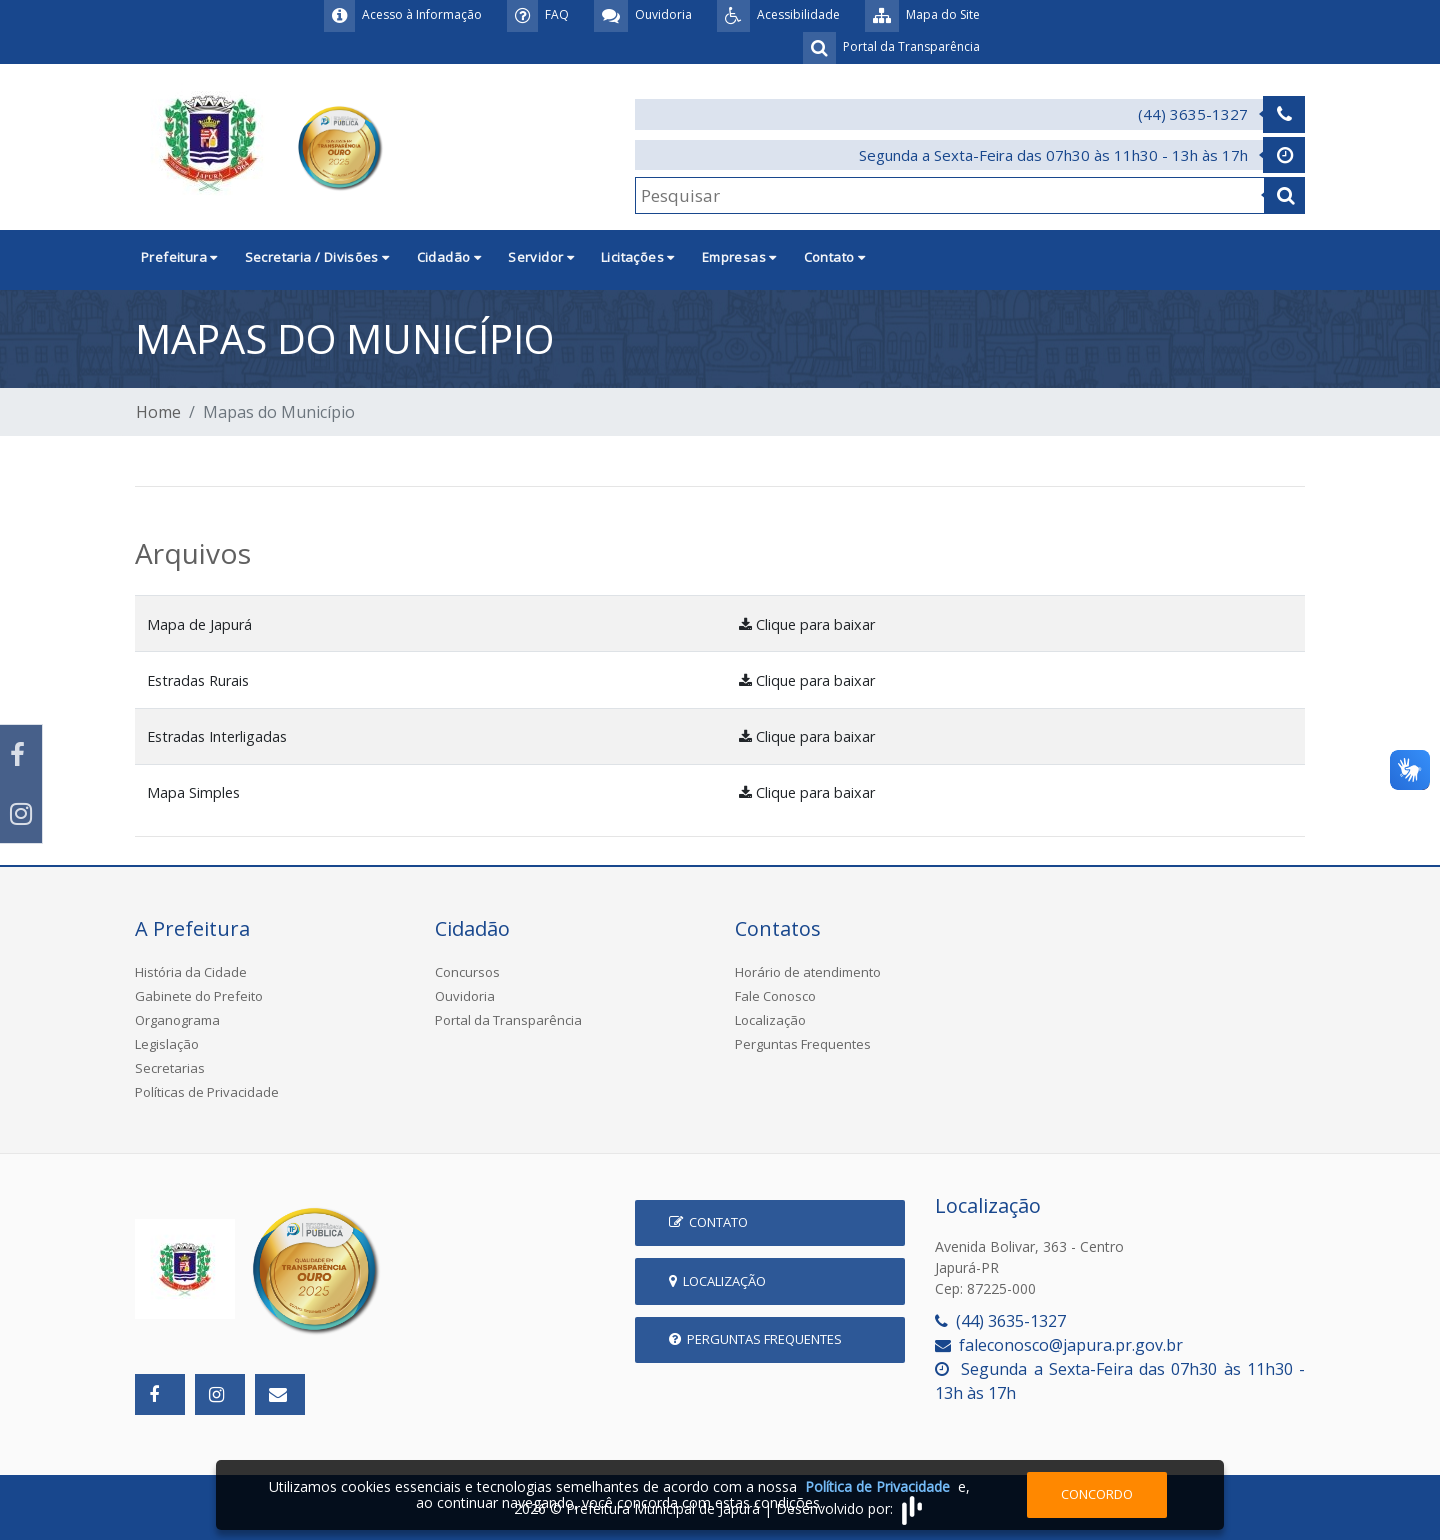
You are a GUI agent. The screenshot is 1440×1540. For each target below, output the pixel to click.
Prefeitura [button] (179, 257)
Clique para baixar (807, 624)
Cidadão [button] (449, 257)
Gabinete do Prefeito (199, 996)
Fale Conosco (775, 996)
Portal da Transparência (508, 1020)
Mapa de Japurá (199, 624)
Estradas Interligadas (217, 736)
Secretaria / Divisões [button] (317, 257)
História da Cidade (191, 972)
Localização (770, 1020)
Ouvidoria (465, 996)
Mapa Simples (193, 792)
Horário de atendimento (808, 972)
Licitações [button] (638, 257)
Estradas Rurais (198, 680)
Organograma (177, 1020)
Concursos (467, 972)
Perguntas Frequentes (803, 1044)
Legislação (167, 1044)
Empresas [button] (739, 257)
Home (158, 412)
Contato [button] (835, 257)
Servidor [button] (541, 257)
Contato (708, 1222)
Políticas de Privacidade (207, 1092)
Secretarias (170, 1068)
